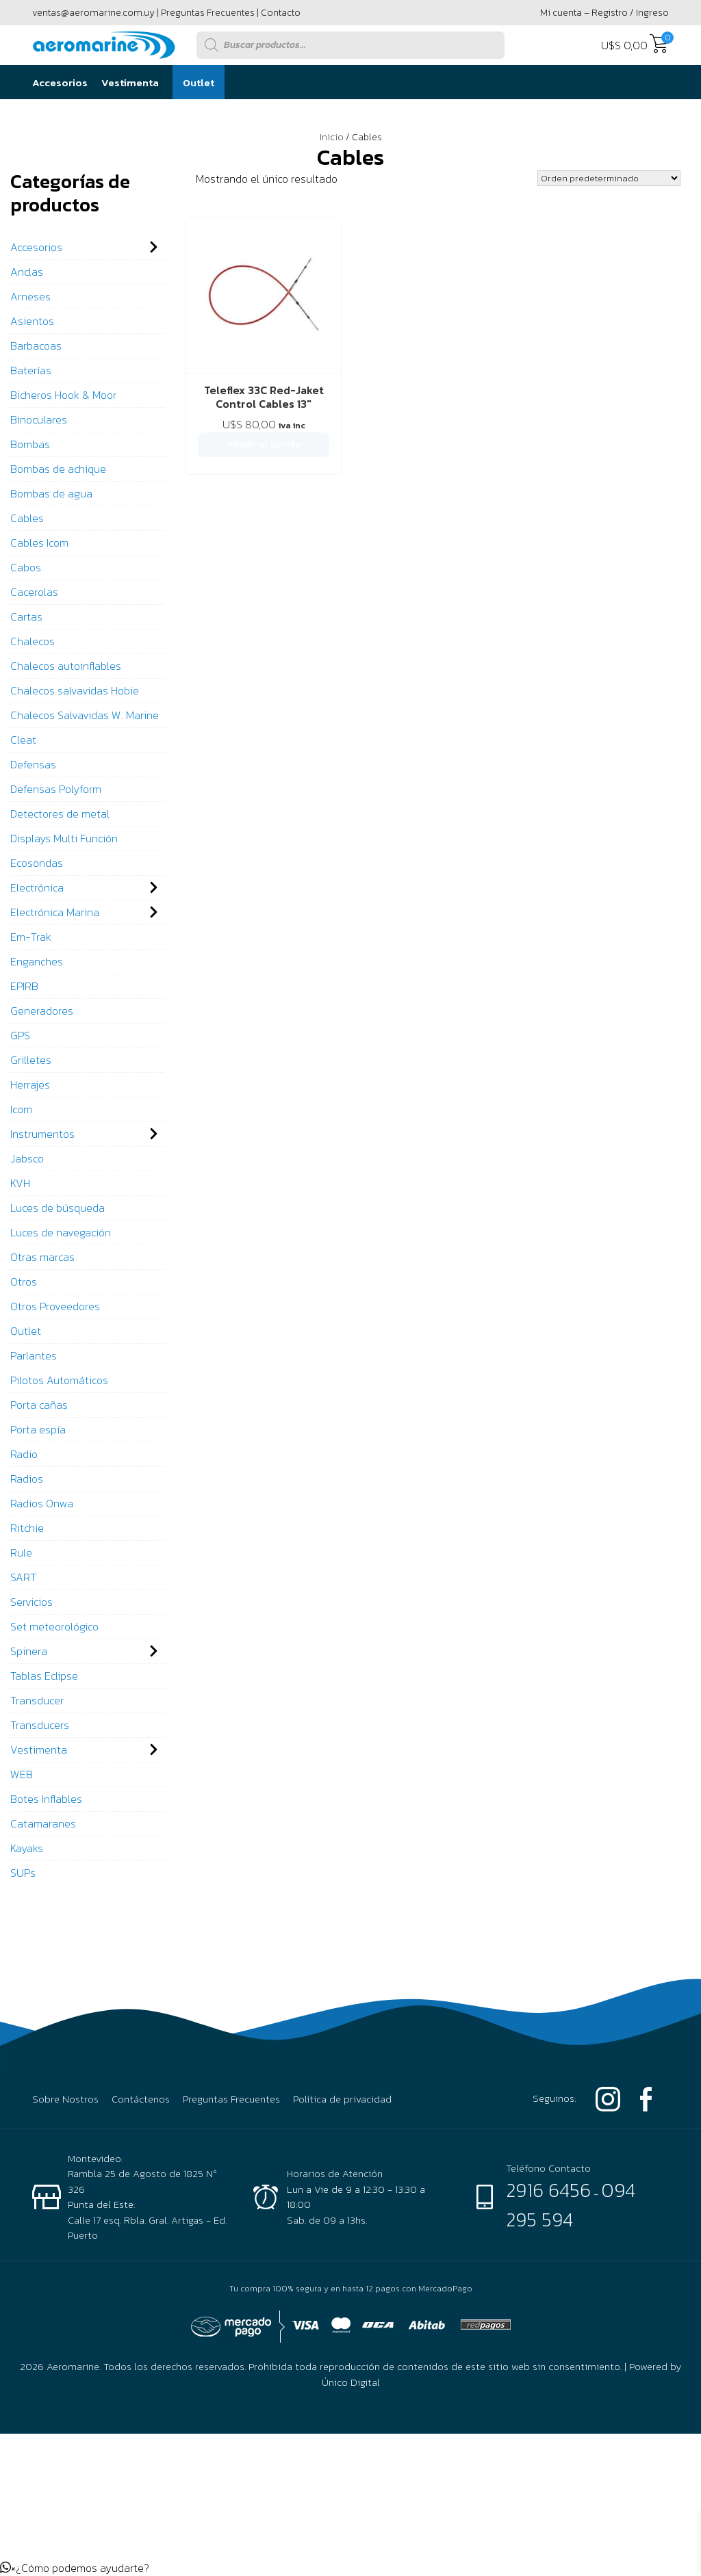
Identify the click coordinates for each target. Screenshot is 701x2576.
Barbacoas (36, 345)
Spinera (28, 1651)
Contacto (281, 12)
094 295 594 (570, 2204)
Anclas (26, 271)
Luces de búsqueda (57, 1207)
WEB (21, 1774)
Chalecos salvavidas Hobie (74, 690)
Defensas (33, 764)
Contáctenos (141, 2099)
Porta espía (38, 1429)
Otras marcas (42, 1257)
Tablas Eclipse (44, 1675)
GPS (20, 1035)
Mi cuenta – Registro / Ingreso (604, 12)
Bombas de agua (51, 493)
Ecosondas (36, 863)
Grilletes (30, 1060)
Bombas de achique (58, 468)
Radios (26, 1478)
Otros (23, 1281)
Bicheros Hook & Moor (63, 395)
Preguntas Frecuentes (208, 12)
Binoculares (38, 419)
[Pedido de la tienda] (608, 178)
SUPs (23, 1872)
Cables (27, 518)
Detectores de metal (60, 813)
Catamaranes (43, 1823)
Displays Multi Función (64, 838)
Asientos (32, 321)
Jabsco (27, 1158)
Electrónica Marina (54, 912)
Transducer (37, 1700)
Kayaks (26, 1848)
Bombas (30, 444)
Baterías (30, 370)
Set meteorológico (54, 1626)
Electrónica (37, 887)
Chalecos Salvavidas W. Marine (84, 715)
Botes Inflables (46, 1799)
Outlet (198, 82)
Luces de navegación (60, 1232)
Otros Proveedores (55, 1306)
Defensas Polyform (55, 789)
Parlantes (33, 1355)
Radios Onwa (41, 1503)
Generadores (41, 1010)
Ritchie (27, 1528)
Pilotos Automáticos (59, 1380)
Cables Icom (39, 542)
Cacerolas (34, 592)
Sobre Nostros (65, 2099)
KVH (20, 1183)
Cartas (26, 616)
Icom (21, 1109)
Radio (24, 1454)
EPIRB (24, 986)
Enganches (36, 961)
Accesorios (60, 82)
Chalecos (32, 641)
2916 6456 (548, 2190)
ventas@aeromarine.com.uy (93, 12)
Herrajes (30, 1084)
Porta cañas (39, 1404)
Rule (21, 1552)
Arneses (30, 296)
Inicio (332, 137)
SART (23, 1577)
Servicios (31, 1601)
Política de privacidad (342, 2099)
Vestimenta (130, 82)
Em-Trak (30, 936)
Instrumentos (42, 1134)
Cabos (25, 567)
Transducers (39, 1725)
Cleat (23, 739)
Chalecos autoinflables (65, 666)
